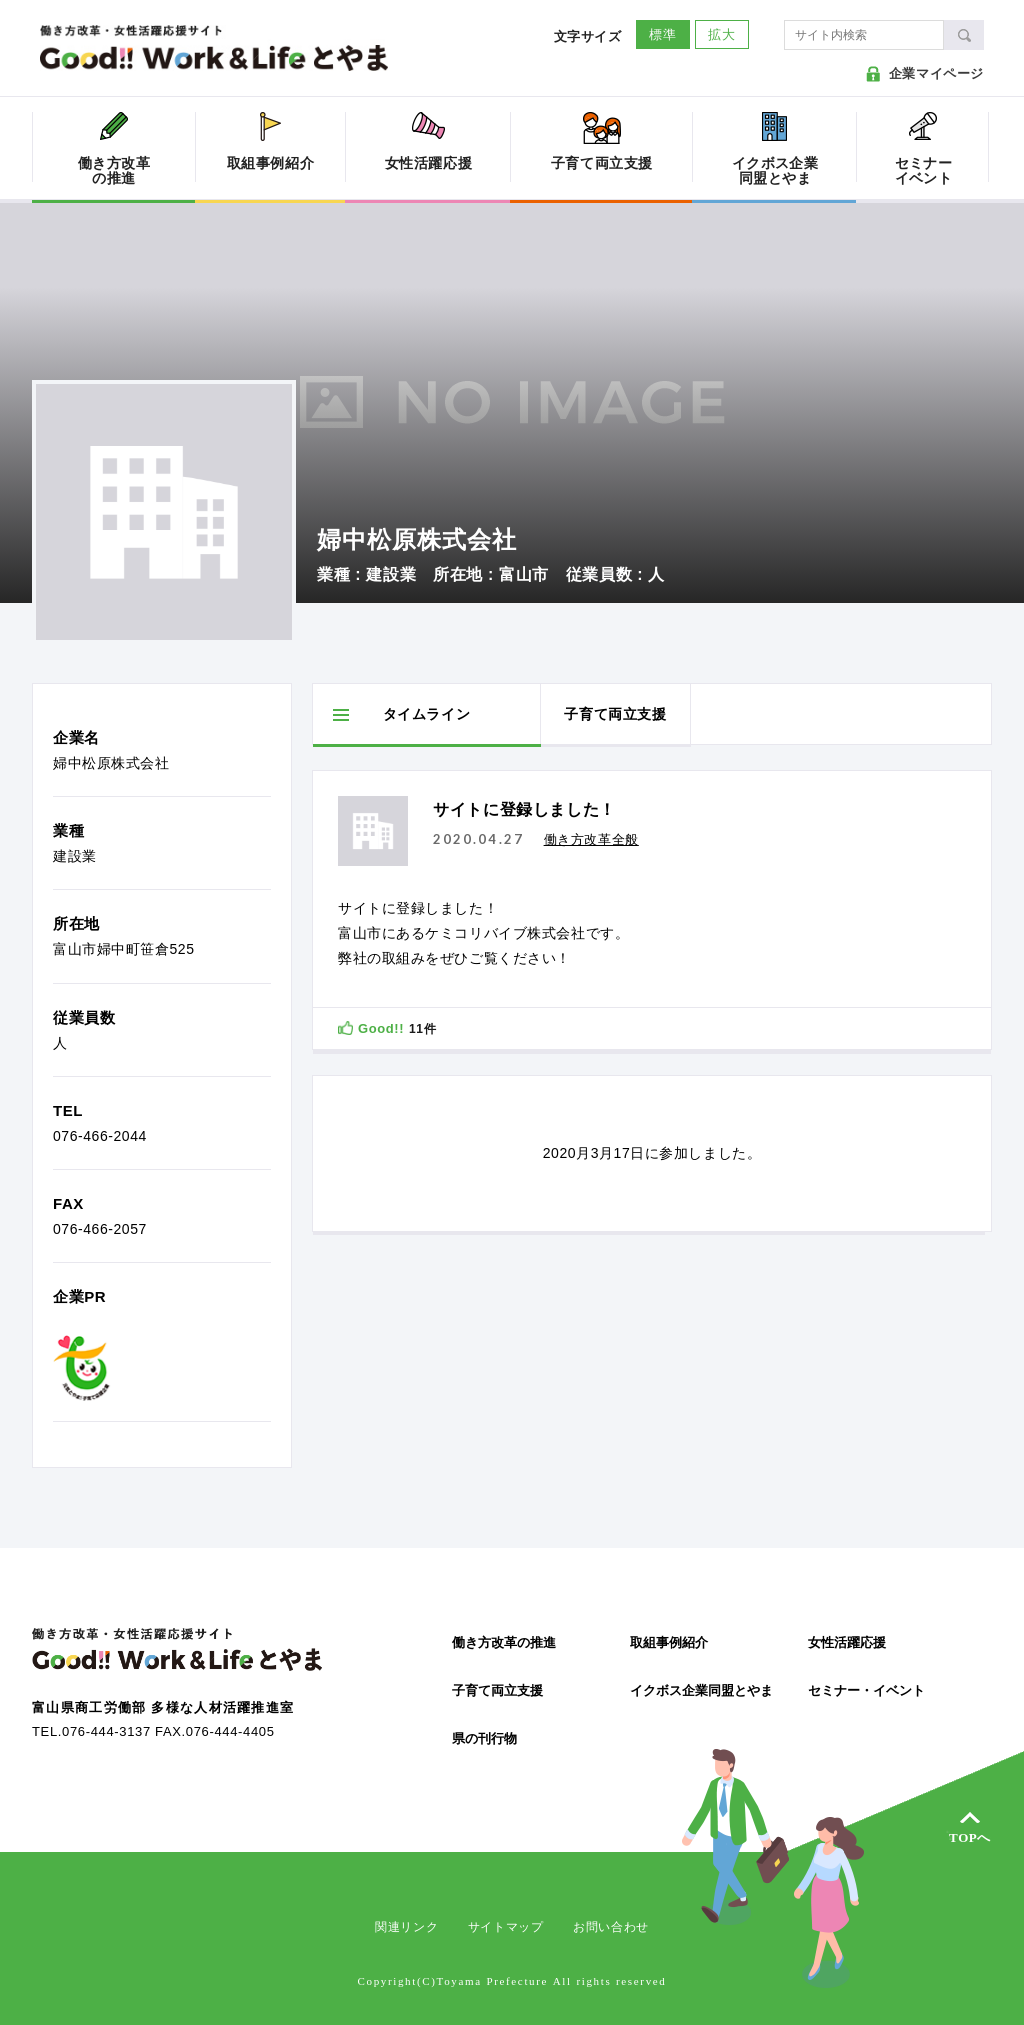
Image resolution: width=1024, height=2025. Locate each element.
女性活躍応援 (847, 1642)
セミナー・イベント (866, 1690)
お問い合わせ (611, 1927)
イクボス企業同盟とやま (701, 1690)
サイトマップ (506, 1927)
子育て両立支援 (497, 1690)
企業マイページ (936, 73)
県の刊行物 (484, 1738)
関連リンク (406, 1927)
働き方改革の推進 (504, 1642)
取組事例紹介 (669, 1642)
